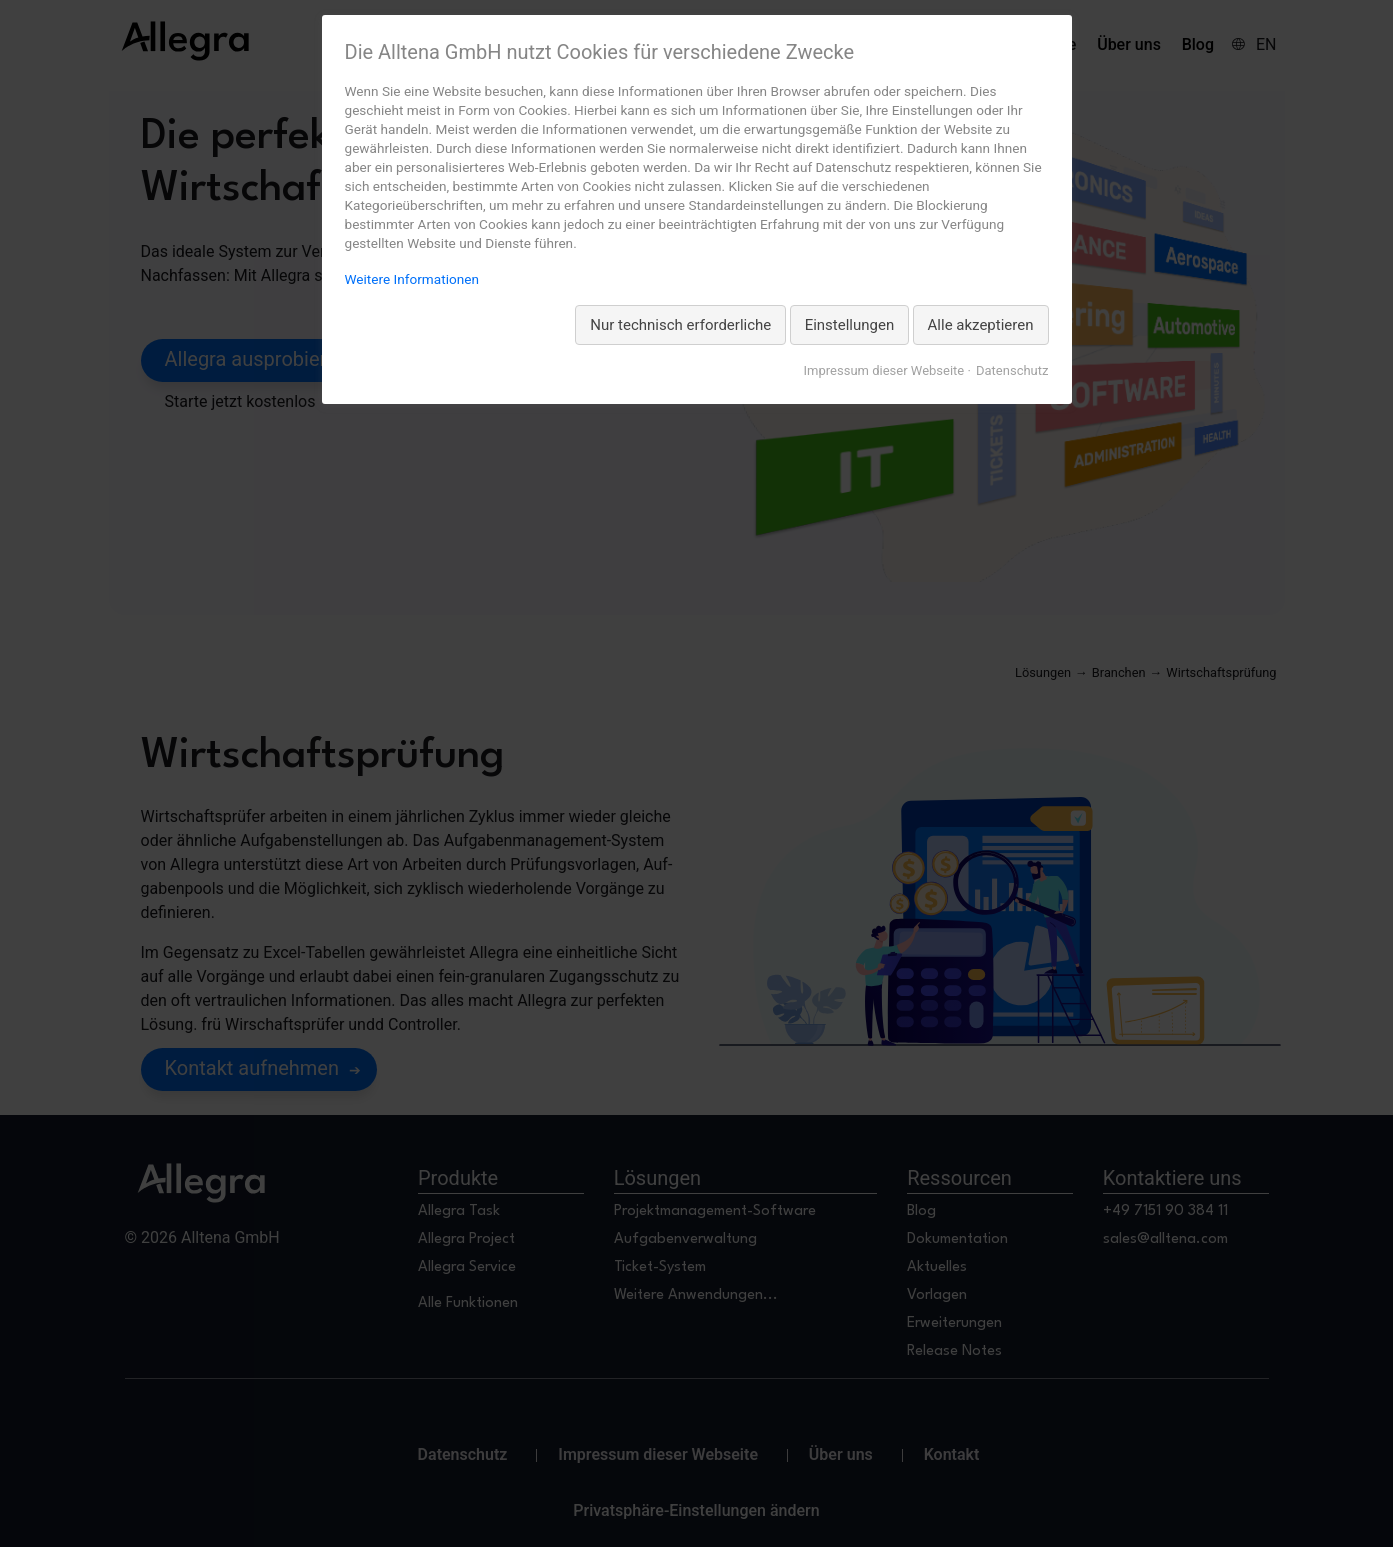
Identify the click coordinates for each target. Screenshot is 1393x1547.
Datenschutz (1012, 370)
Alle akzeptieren (981, 325)
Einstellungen (850, 325)
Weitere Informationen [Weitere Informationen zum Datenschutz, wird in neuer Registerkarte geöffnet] (412, 279)
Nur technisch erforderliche (680, 325)
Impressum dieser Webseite (884, 370)
